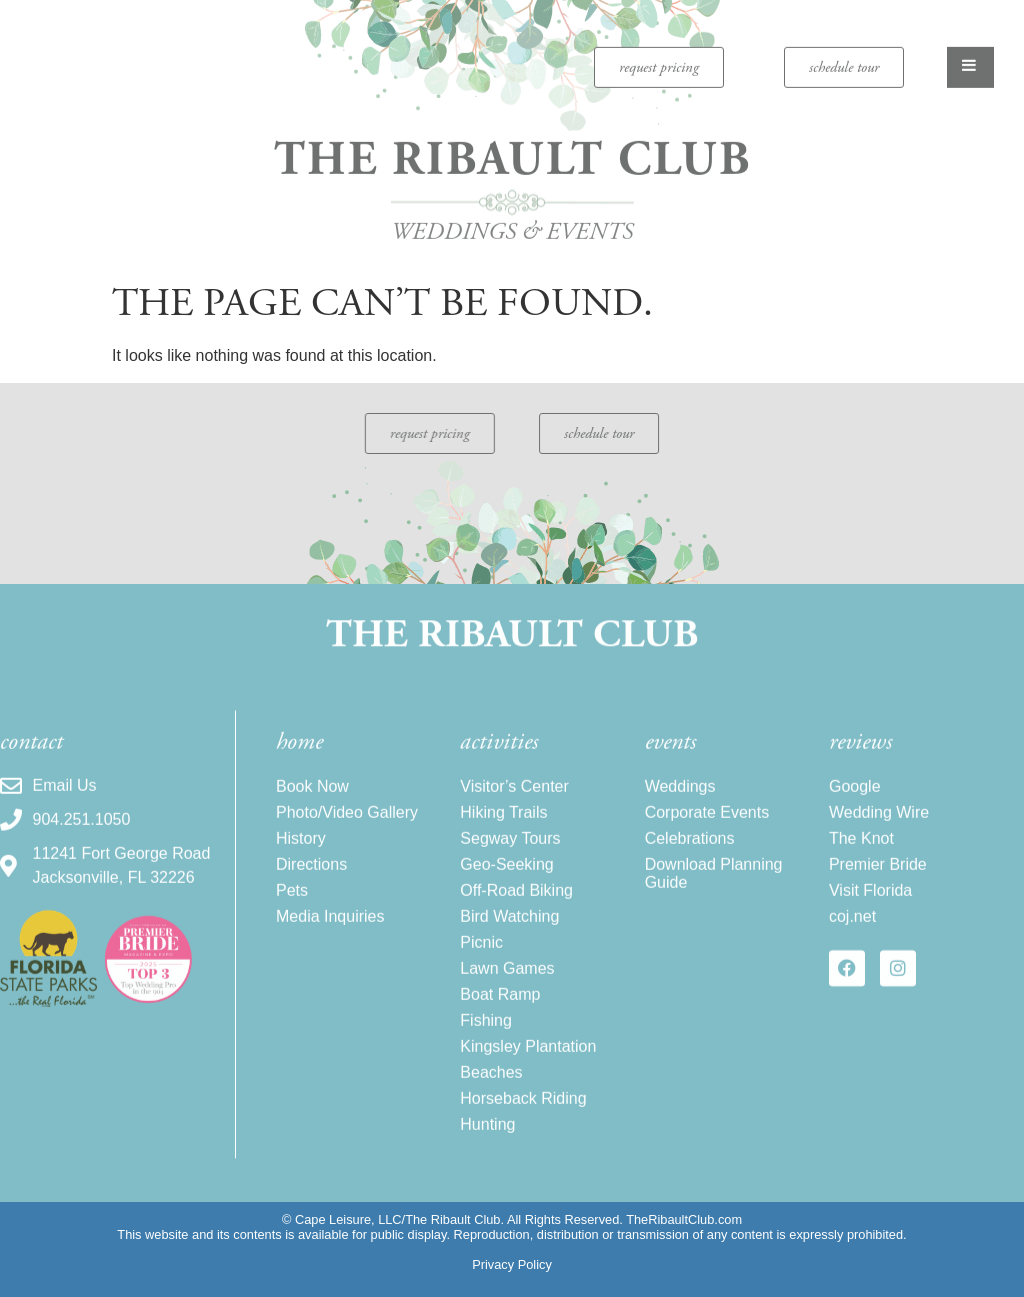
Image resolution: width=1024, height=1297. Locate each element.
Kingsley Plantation (528, 1068)
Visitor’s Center (514, 808)
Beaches (491, 1094)
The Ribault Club (512, 149)
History (301, 860)
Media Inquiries (330, 938)
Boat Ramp (500, 1016)
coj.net (852, 938)
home (299, 764)
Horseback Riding (523, 1120)
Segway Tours (510, 860)
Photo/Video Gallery (347, 834)
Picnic (481, 964)
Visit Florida (870, 912)
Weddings (680, 808)
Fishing (486, 1042)
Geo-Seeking (506, 886)
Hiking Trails (503, 834)
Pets (292, 912)
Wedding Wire (879, 834)
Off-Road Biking (516, 912)
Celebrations (690, 860)
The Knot (861, 860)
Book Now (312, 808)
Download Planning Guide (714, 895)
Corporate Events (707, 834)
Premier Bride (878, 886)
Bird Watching (509, 938)
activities (499, 764)
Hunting (487, 1146)
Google (855, 808)
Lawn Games (507, 990)
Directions (311, 886)
